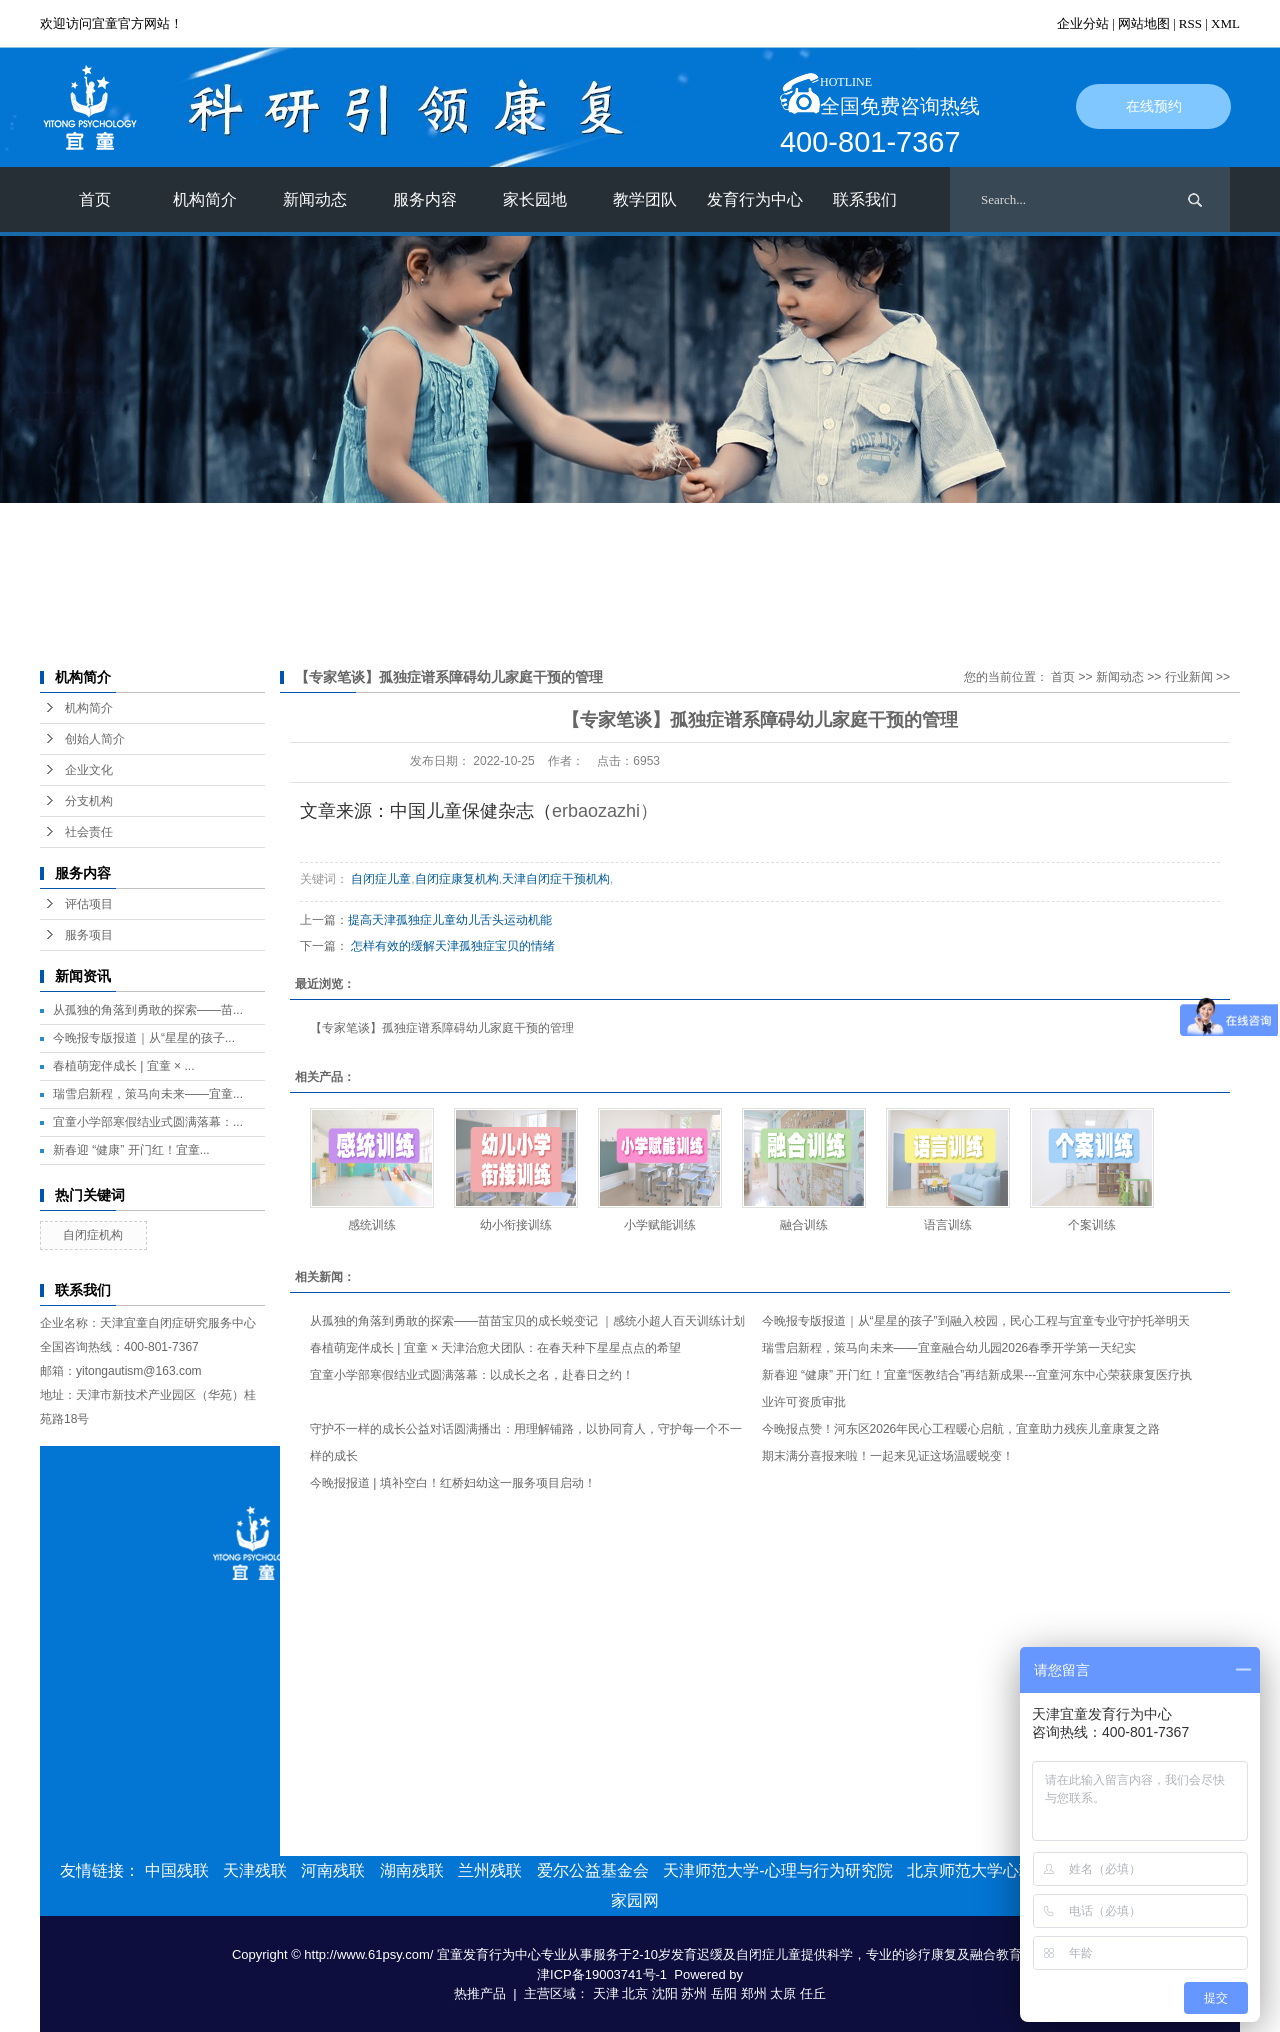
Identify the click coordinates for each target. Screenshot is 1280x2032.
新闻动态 (315, 199)
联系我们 (865, 199)
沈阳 (665, 1993)
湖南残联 (412, 1870)
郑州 (754, 1993)
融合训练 (804, 1225)
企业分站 (1083, 23)
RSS (1190, 23)
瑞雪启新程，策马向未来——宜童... (148, 1094)
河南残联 (333, 1870)
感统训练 (372, 1225)
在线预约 (1154, 106)
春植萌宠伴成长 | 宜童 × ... (123, 1066)
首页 (95, 199)
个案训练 (1092, 1225)
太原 (783, 1993)
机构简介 (205, 199)
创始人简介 (95, 739)
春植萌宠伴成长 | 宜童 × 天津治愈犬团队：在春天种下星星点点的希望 (495, 1348)
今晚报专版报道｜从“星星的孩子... (144, 1038)
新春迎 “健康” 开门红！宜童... (131, 1150)
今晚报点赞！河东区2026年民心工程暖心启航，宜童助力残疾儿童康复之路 (961, 1429)
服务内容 (425, 199)
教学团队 (645, 199)
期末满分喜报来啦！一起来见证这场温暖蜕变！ (888, 1456)
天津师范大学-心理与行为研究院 (777, 1870)
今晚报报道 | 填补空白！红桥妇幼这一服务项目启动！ (453, 1483)
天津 (606, 1993)
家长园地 (535, 199)
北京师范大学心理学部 (987, 1870)
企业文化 (89, 770)
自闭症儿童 (381, 879)
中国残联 (177, 1870)
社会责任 (89, 832)
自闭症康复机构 (457, 879)
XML (1225, 23)
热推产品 (480, 1993)
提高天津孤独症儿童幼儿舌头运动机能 (450, 920)
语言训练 (948, 1225)
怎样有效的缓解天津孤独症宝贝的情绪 (453, 946)
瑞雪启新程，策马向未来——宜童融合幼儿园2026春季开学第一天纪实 (949, 1348)
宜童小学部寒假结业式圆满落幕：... (148, 1122)
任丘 (813, 1993)
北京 (635, 1993)
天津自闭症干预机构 (556, 879)
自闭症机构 (93, 1235)
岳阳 (724, 1993)
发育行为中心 (755, 199)
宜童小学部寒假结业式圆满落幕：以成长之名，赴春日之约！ (472, 1375)
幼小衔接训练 (516, 1225)
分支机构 (89, 801)
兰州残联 (490, 1870)
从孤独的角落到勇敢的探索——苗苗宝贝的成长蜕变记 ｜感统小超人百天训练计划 (527, 1321)
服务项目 (89, 935)
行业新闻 (1189, 677)
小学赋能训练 (660, 1225)
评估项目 (89, 904)
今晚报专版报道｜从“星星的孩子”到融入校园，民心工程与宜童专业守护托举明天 (976, 1321)
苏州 (694, 1993)
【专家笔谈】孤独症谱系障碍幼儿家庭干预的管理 (442, 1028)
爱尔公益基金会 (593, 1870)
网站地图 (1144, 23)
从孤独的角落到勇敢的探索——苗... (148, 1010)
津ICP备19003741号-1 (602, 1974)
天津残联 (255, 1870)
